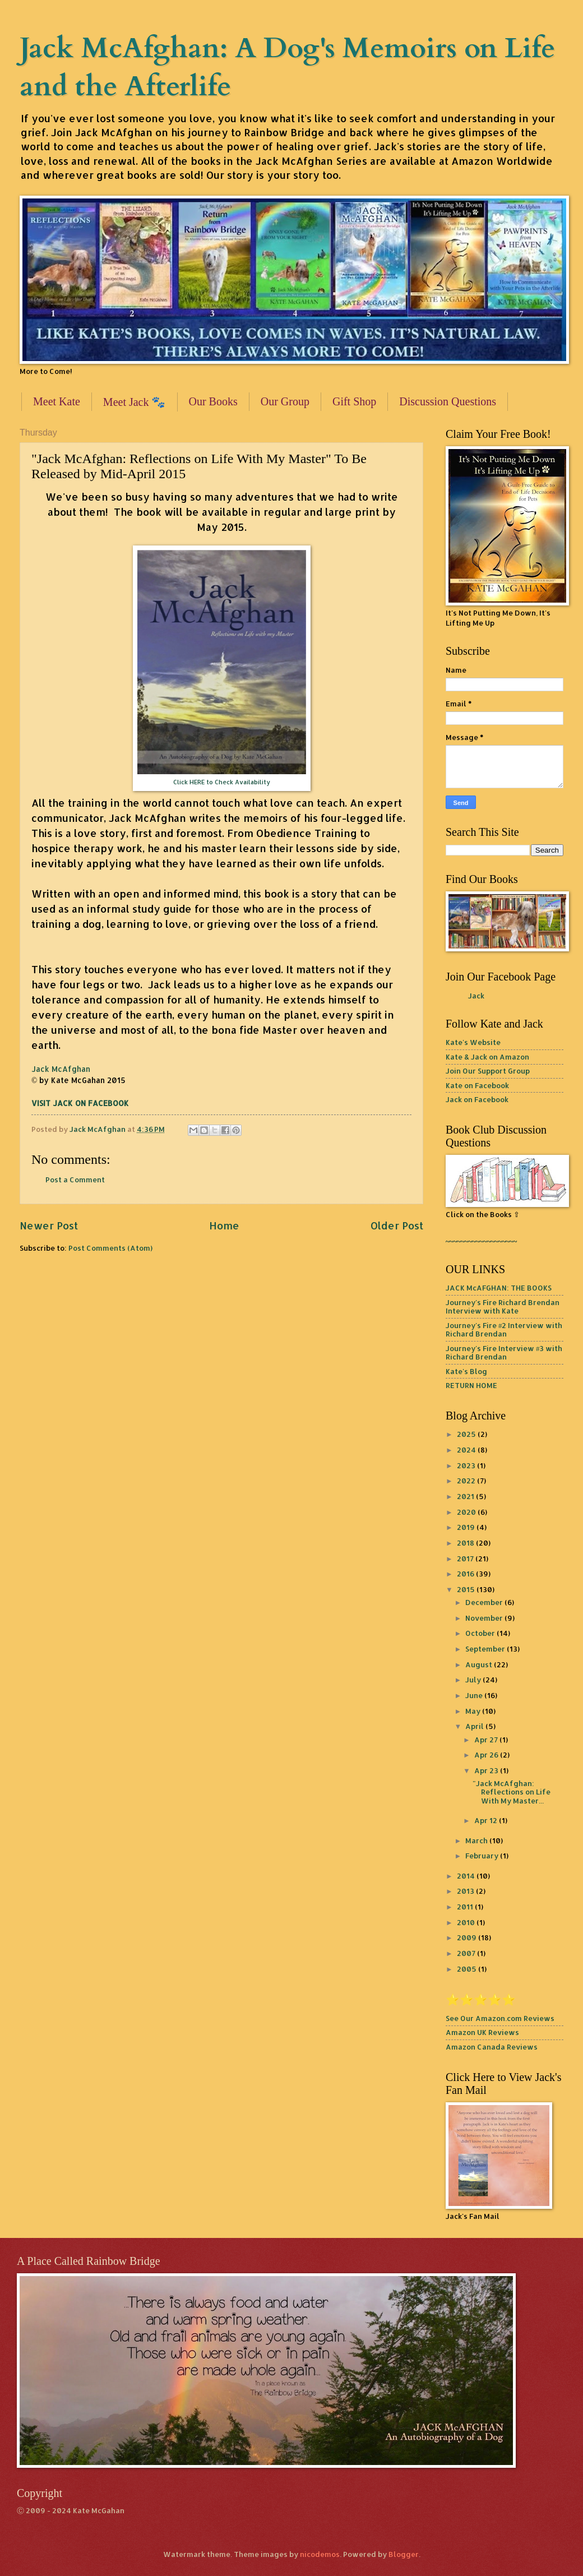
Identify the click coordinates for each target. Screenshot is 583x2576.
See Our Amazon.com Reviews (500, 2018)
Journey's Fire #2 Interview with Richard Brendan (504, 1329)
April (475, 1726)
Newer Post (49, 1225)
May (473, 1710)
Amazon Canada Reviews (492, 2046)
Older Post (397, 1225)
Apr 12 (486, 1820)
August (479, 1664)
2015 (466, 1589)
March (477, 1840)
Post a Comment (75, 1179)
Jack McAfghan (60, 1069)
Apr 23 (487, 1770)
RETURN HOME (471, 1385)
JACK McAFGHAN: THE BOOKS (499, 1287)
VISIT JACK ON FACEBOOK (80, 1103)
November (485, 1617)
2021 (466, 1496)
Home (224, 1225)
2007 (467, 1953)
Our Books (213, 401)
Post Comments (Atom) (110, 1247)
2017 (466, 1558)
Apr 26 (487, 1754)
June (474, 1695)
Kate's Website (473, 1042)
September (486, 1648)
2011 (466, 1906)
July (474, 1679)
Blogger (403, 2554)
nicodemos (320, 2554)
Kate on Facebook (477, 1085)
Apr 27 (486, 1739)
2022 (467, 1480)
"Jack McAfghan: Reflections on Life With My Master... (511, 1792)
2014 (466, 1875)
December (485, 1602)
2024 (467, 1449)
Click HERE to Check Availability (221, 782)
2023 (467, 1465)
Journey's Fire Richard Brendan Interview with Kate (502, 1306)
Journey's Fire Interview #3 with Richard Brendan (504, 1352)
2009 (467, 1937)
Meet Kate (56, 401)
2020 (467, 1511)
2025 (467, 1434)
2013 (466, 1890)
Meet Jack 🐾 (134, 402)
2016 (466, 1573)
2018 (466, 1542)
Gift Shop (354, 401)
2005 (467, 1968)
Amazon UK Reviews (482, 2032)
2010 (466, 1922)
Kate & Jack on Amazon (487, 1056)
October (481, 1633)
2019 (466, 1527)
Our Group (285, 401)
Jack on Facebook (477, 1099)
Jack (476, 995)
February (482, 1855)
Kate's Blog (466, 1371)
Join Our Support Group (488, 1070)
